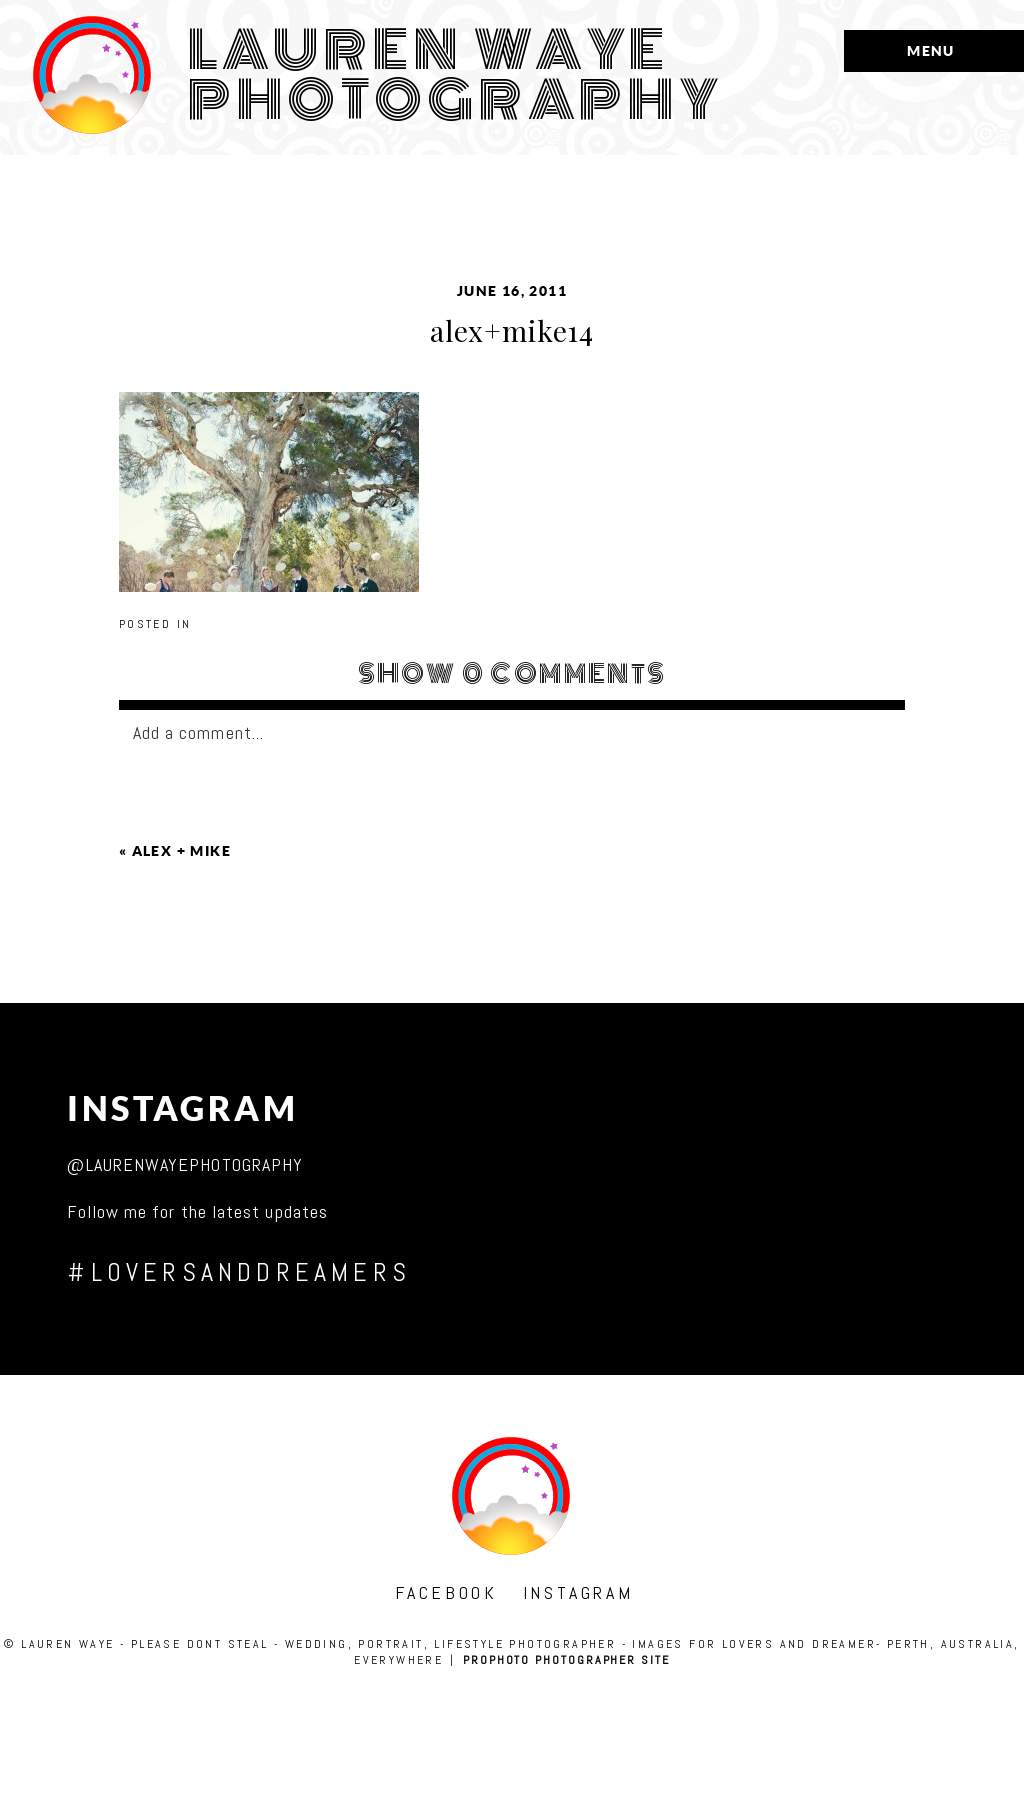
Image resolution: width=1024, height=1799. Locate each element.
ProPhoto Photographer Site (566, 1660)
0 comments (512, 674)
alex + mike (181, 851)
